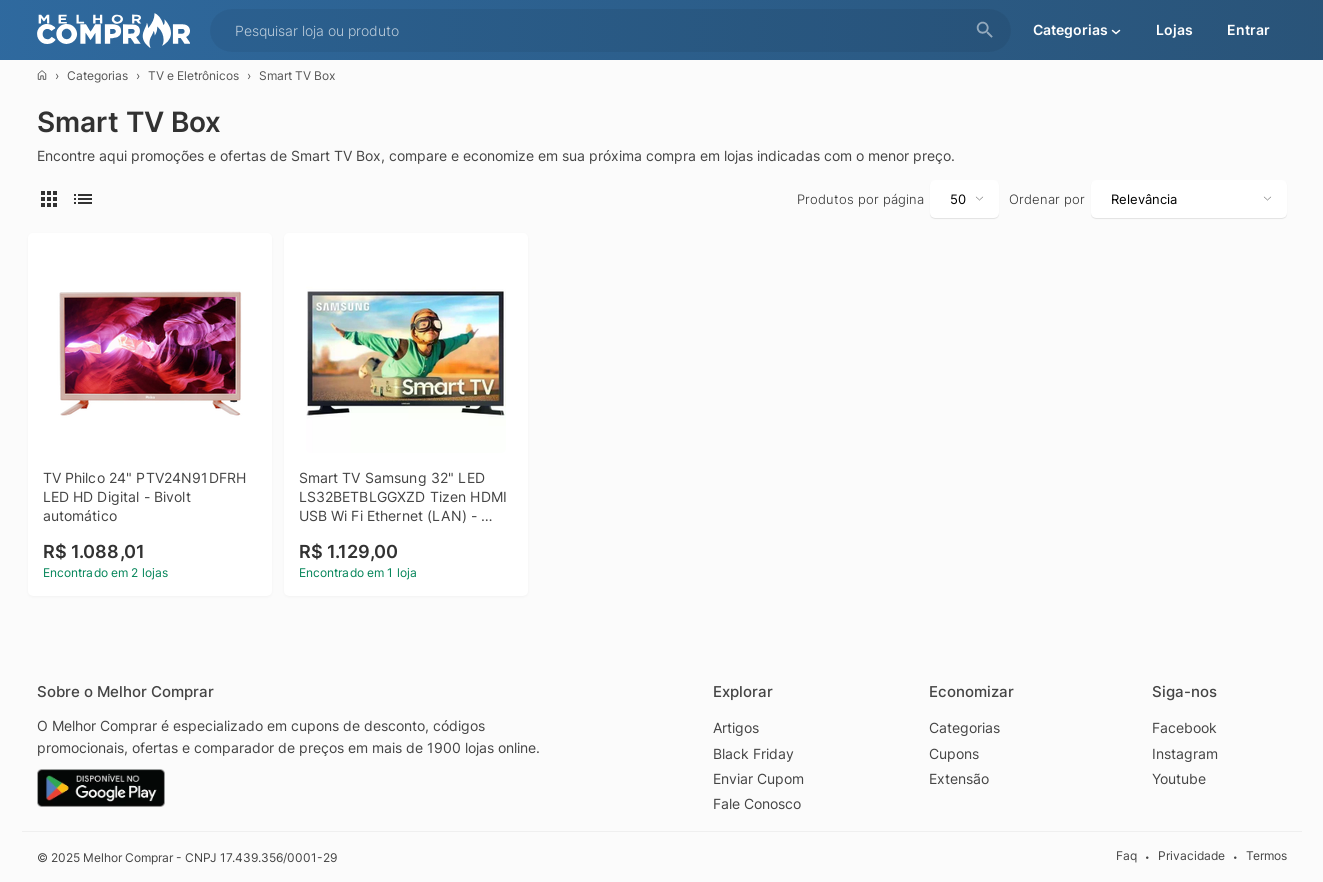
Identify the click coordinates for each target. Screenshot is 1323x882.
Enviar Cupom (758, 777)
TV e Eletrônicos (193, 75)
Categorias (97, 75)
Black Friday (753, 752)
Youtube (1179, 777)
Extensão (959, 777)
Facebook (1184, 726)
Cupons (954, 752)
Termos (1266, 855)
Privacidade (1191, 855)
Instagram (1185, 752)
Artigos (736, 726)
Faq (1126, 855)
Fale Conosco (757, 802)
